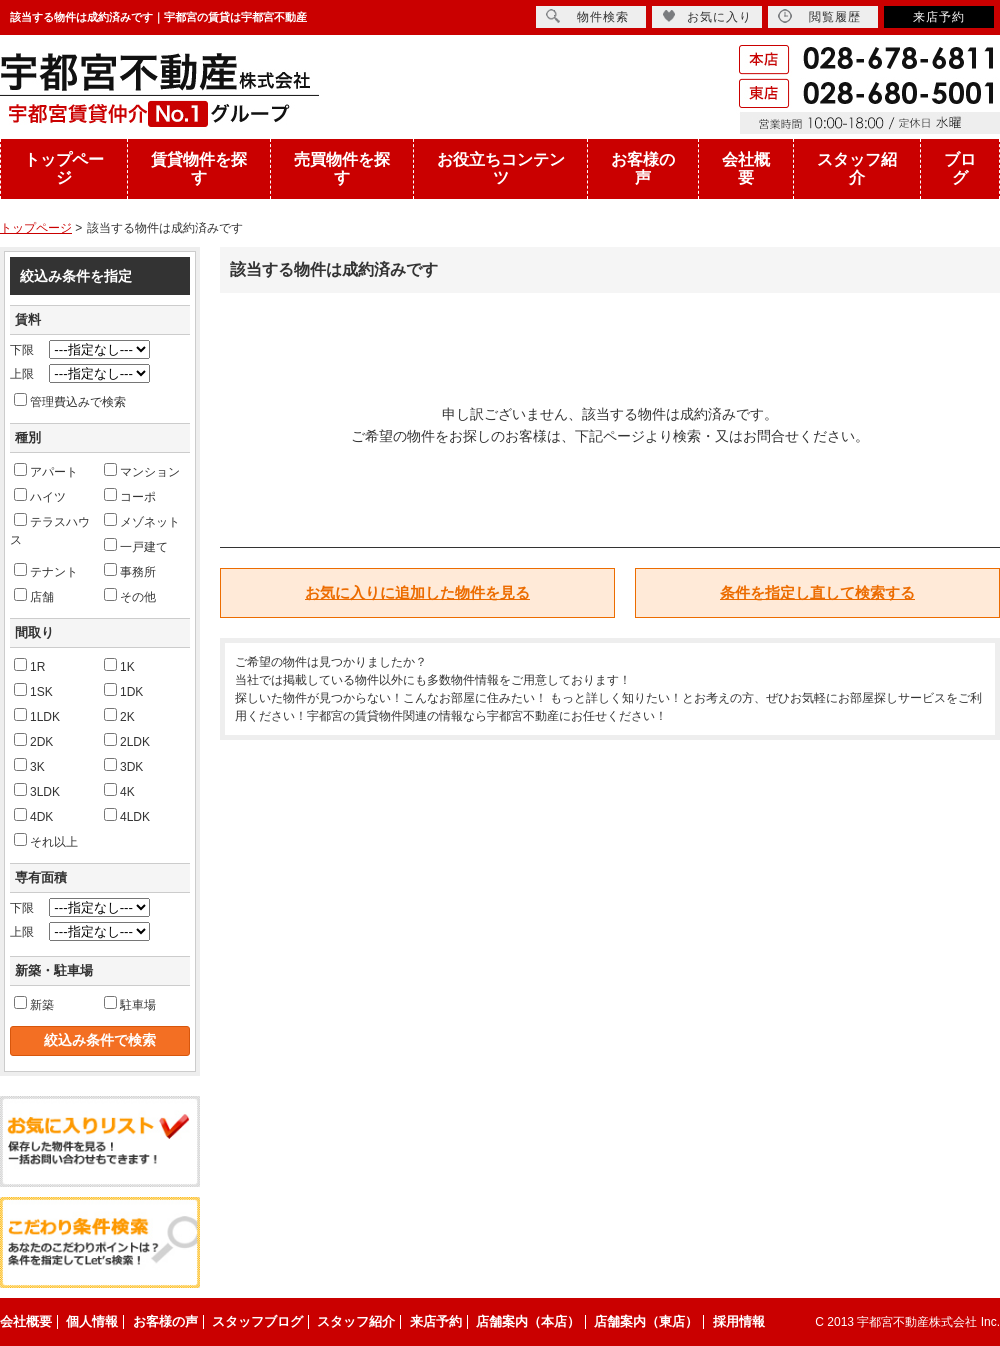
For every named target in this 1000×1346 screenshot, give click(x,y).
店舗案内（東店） (646, 1321)
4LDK (127, 816)
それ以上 (46, 841)
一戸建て (136, 546)
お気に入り (707, 16)
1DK (123, 691)
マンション (142, 471)
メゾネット (142, 521)
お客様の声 (643, 168)
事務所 (130, 571)
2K (119, 716)
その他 (130, 596)
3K (29, 766)
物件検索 (587, 16)
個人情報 (92, 1321)
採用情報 (739, 1321)
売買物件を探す (342, 168)
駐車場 (130, 1004)
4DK (33, 816)
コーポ (130, 496)
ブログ (960, 168)
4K (119, 791)
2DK (33, 741)
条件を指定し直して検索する (817, 592)
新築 (34, 1004)
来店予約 (939, 17)
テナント (46, 571)
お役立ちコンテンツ (501, 168)
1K (119, 666)
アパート (46, 471)
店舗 (34, 596)
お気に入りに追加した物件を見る (417, 592)
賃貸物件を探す (199, 168)
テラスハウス (50, 530)
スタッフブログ (257, 1321)
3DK (123, 766)
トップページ (64, 168)
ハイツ (40, 496)
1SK (33, 691)
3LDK (37, 791)
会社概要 (746, 168)
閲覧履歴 (819, 16)
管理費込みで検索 (70, 401)
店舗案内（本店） (528, 1321)
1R (29, 666)
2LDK (127, 741)
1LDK (37, 716)
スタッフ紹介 (857, 168)
